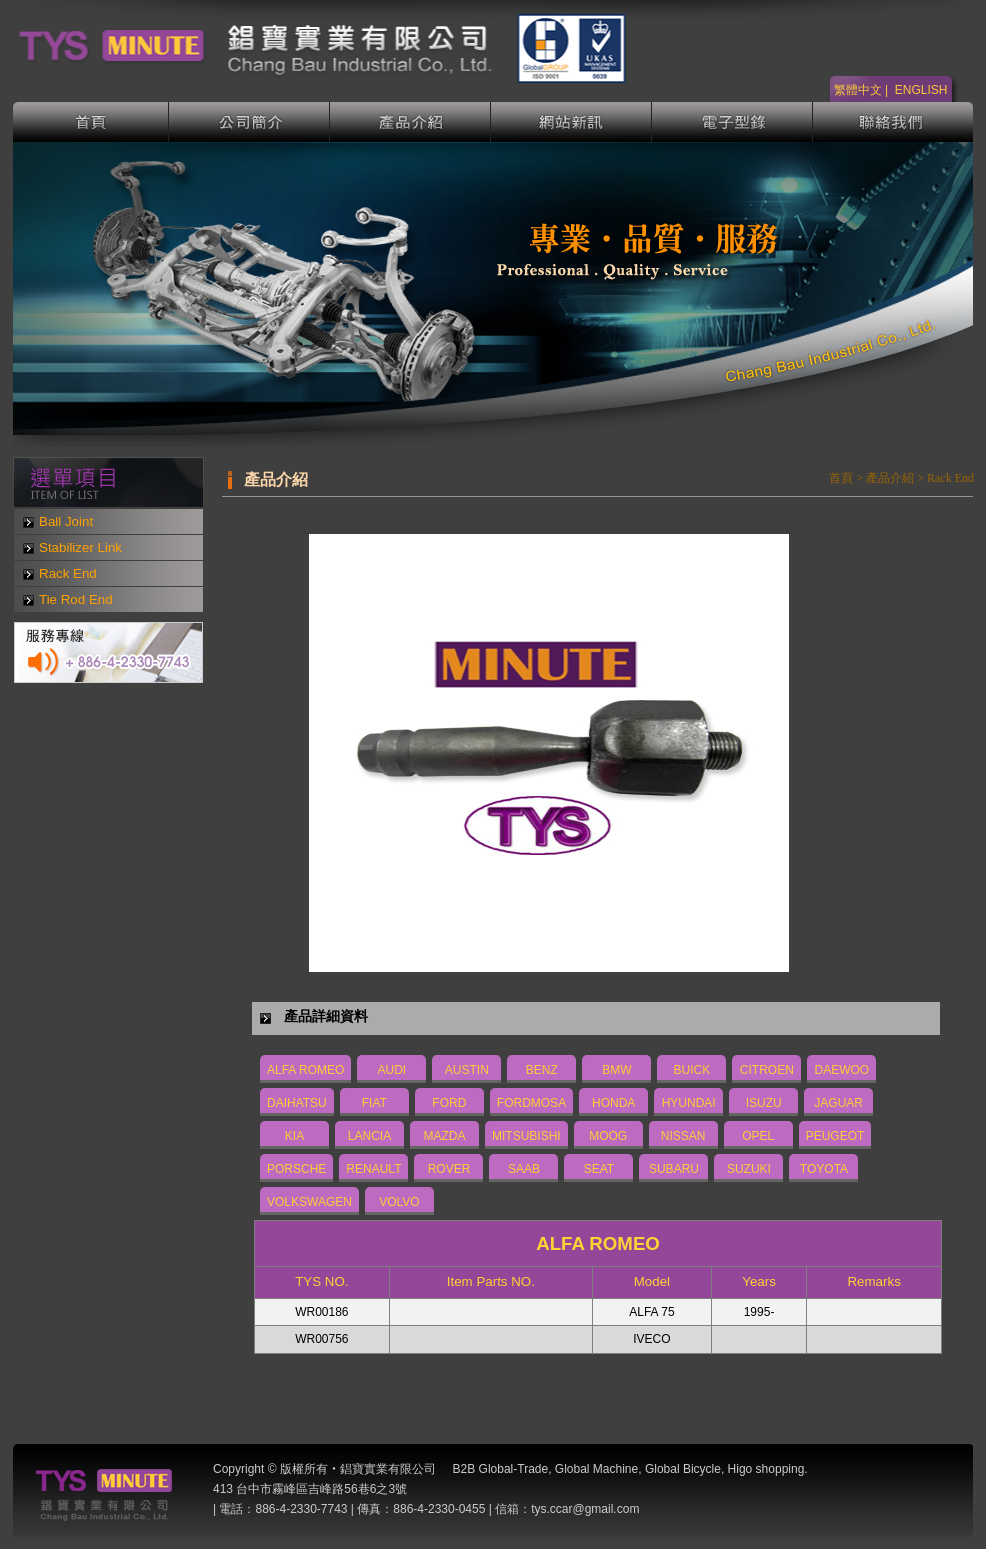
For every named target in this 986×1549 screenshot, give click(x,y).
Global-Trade (514, 1469)
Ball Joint (66, 521)
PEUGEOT (835, 1136)
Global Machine (596, 1469)
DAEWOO (842, 1070)
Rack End (68, 573)
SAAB (524, 1169)
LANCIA (369, 1136)
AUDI (392, 1070)
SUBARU (674, 1169)
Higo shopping (766, 1469)
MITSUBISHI (526, 1136)
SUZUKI (749, 1169)
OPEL (758, 1136)
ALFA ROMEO (305, 1070)
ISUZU (764, 1103)
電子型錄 (732, 122)
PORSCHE (296, 1169)
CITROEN (767, 1070)
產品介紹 (410, 122)
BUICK (692, 1070)
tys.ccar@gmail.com (585, 1509)
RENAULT (373, 1169)
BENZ (542, 1070)
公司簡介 (249, 122)
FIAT (374, 1103)
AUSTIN (467, 1070)
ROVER (449, 1169)
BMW (616, 1070)
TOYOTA (824, 1169)
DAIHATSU (297, 1103)
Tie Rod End (76, 599)
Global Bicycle (683, 1469)
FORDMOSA (531, 1103)
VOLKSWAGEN (309, 1202)
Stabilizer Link (80, 547)
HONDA (613, 1103)
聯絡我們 (893, 122)
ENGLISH (921, 90)
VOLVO (399, 1202)
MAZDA (445, 1136)
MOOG (608, 1136)
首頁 (91, 122)
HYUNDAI (689, 1103)
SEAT (599, 1169)
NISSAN (683, 1136)
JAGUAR (838, 1103)
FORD (449, 1103)
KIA (294, 1136)
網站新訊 (571, 122)
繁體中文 (858, 90)
